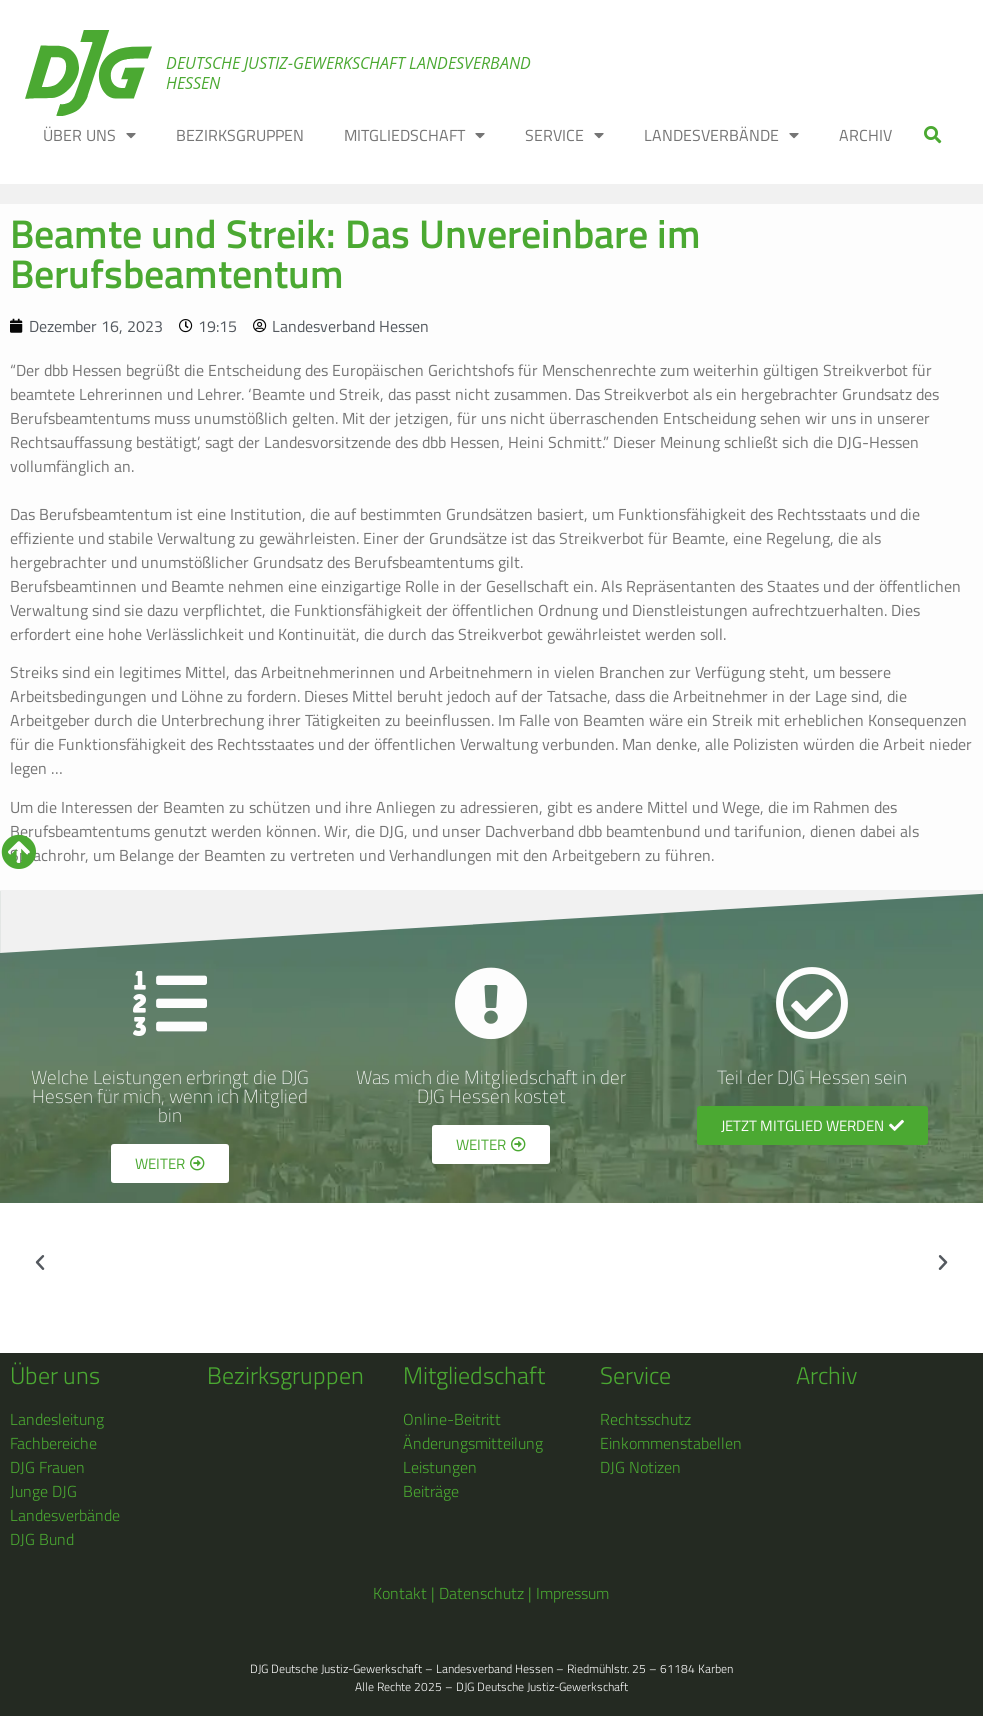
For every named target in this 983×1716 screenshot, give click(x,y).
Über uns (55, 1375)
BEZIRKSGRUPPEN (240, 135)
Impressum (572, 1593)
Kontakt (400, 1593)
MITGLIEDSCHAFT (414, 135)
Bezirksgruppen (285, 1375)
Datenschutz (481, 1593)
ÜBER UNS (89, 135)
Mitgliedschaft (474, 1375)
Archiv (826, 1375)
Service (635, 1375)
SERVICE (564, 135)
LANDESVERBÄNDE (721, 135)
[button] (933, 135)
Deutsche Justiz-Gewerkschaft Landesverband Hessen (348, 73)
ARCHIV (865, 135)
